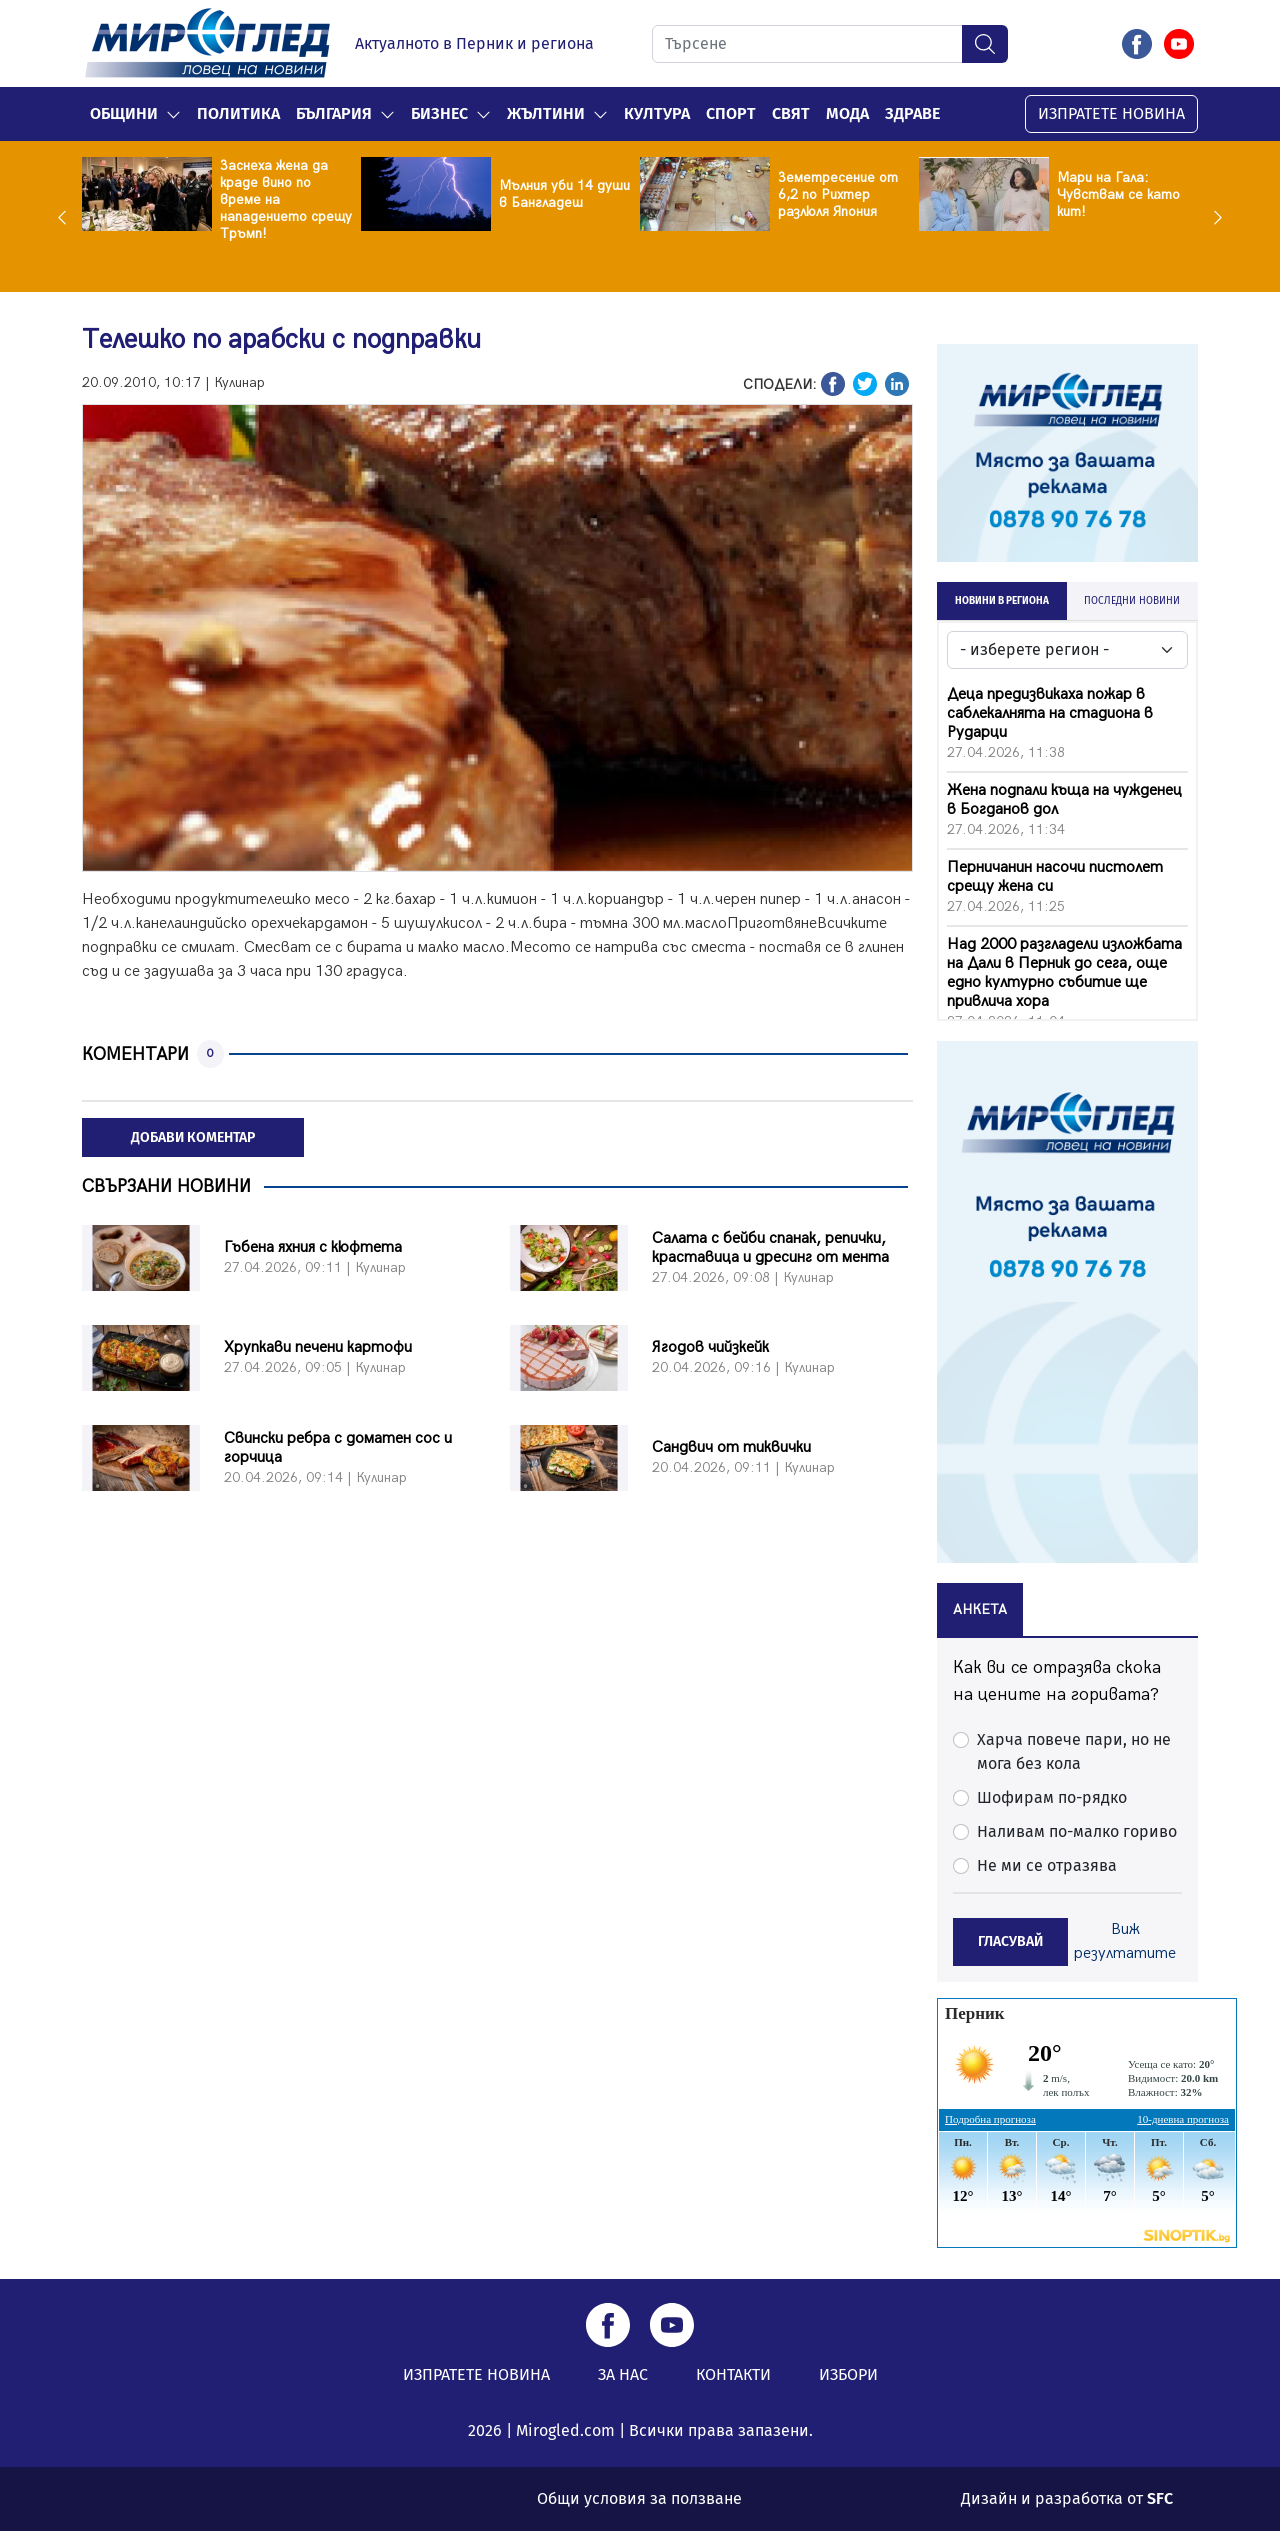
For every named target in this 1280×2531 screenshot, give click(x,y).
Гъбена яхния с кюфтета (313, 1247)
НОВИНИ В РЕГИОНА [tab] (1002, 601)
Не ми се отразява (1047, 1865)
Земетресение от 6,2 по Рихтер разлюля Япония (838, 194)
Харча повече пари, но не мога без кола (1074, 1751)
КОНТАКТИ (733, 2374)
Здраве (912, 113)
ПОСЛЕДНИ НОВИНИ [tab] (1132, 601)
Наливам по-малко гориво (1077, 1831)
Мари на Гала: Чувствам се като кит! (1118, 194)
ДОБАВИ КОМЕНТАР (193, 1137)
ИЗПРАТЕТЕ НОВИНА (1111, 113)
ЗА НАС (623, 2374)
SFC (1160, 2498)
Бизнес (439, 113)
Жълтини (546, 113)
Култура (657, 113)
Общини (124, 113)
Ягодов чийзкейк (710, 1347)
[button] (173, 114)
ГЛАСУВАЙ (1010, 1941)
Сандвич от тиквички (731, 1447)
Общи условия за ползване (639, 2498)
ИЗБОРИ (848, 2374)
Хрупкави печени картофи (318, 1347)
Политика (238, 113)
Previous (67, 217)
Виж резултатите (1125, 1941)
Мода (847, 113)
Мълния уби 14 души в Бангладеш (564, 194)
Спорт (731, 113)
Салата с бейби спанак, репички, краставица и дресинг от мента (770, 1248)
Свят (791, 113)
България (334, 113)
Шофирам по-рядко (1052, 1797)
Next (1213, 217)
